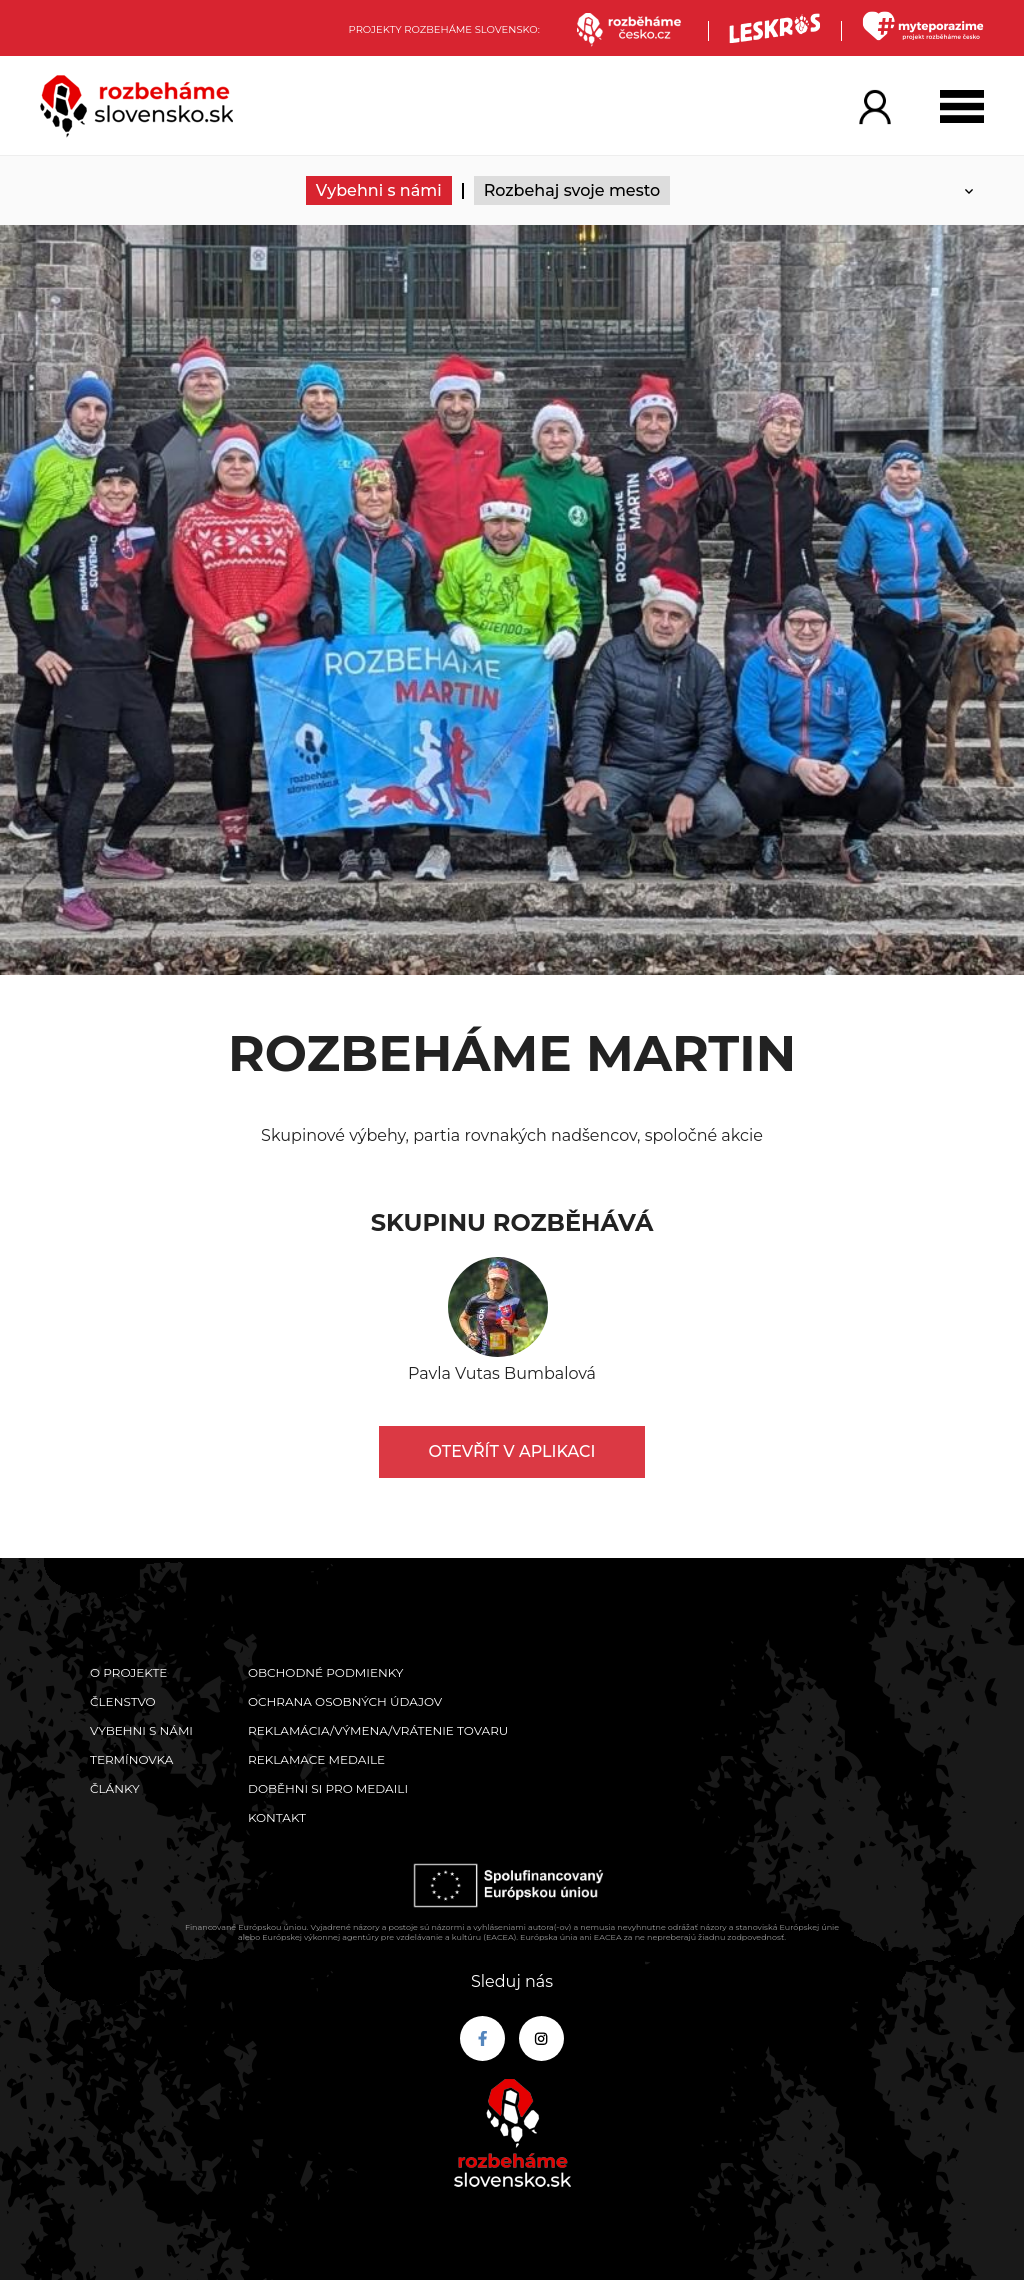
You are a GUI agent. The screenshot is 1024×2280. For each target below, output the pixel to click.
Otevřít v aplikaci (512, 1451)
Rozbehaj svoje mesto (572, 190)
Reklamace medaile (316, 1759)
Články (115, 1788)
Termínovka (131, 1759)
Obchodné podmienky (325, 1672)
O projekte (128, 1672)
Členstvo (123, 1701)
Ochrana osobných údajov (345, 1701)
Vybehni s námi (379, 190)
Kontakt (277, 1817)
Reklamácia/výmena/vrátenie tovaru (378, 1730)
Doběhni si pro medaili (328, 1788)
